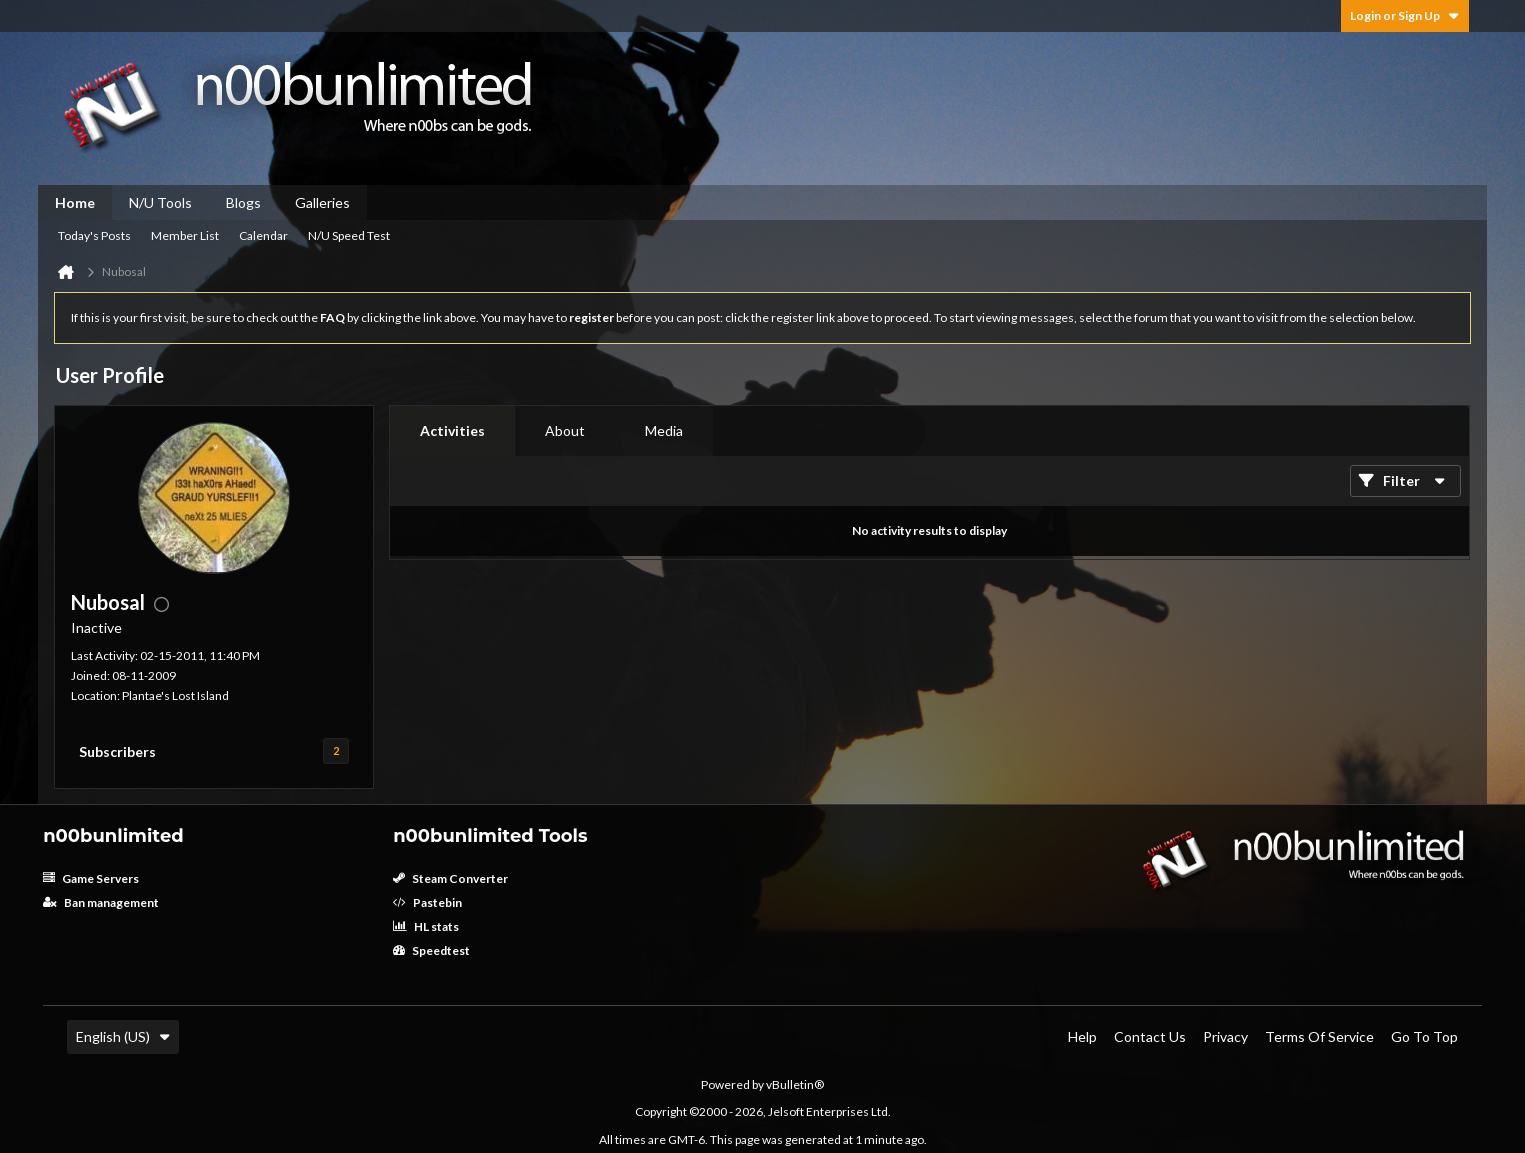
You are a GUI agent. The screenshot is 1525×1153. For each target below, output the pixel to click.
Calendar (263, 235)
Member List (185, 235)
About (565, 430)
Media (664, 430)
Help (1082, 1036)
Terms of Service (1319, 1036)
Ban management (101, 902)
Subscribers (117, 751)
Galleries (322, 202)
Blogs (243, 202)
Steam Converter (450, 878)
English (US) (123, 1036)
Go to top (1424, 1036)
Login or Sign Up (1405, 15)
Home (75, 202)
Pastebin (427, 902)
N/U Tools (160, 202)
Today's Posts (94, 235)
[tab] (452, 431)
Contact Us (1150, 1036)
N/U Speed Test (349, 235)
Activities (452, 430)
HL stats (426, 926)
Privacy (1225, 1036)
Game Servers (91, 878)
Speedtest (431, 950)
